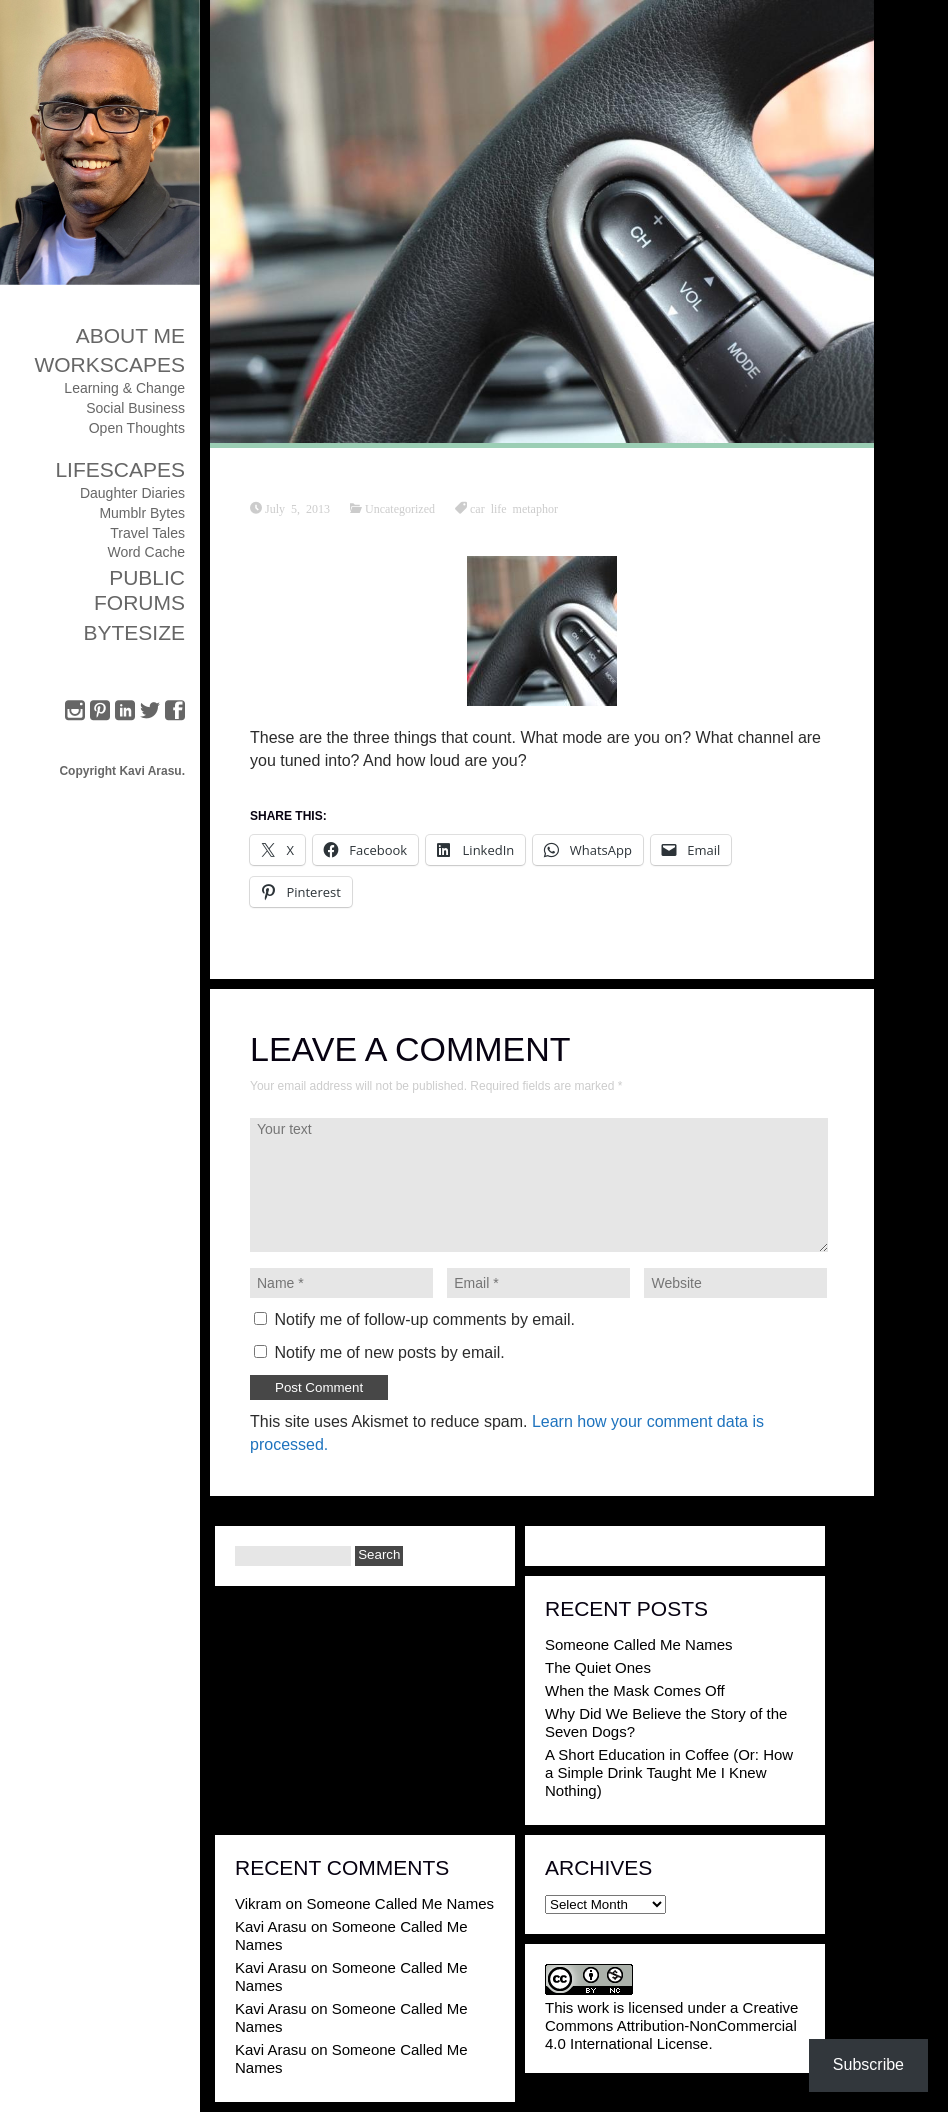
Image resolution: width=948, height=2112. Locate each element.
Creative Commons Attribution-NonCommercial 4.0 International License (671, 2025)
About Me (130, 335)
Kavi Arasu (271, 1926)
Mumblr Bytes (142, 513)
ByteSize (134, 632)
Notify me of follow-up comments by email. (424, 1319)
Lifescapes (120, 469)
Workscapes (109, 364)
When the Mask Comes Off (635, 1690)
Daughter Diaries (132, 493)
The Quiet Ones (598, 1667)
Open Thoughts (137, 428)
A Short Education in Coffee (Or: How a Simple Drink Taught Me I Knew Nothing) (669, 1772)
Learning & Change (124, 388)
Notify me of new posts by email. (389, 1352)
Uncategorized (400, 508)
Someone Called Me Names (639, 1644)
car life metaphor (514, 508)
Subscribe (868, 2064)
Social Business (135, 408)
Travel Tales (147, 533)
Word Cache (146, 552)
